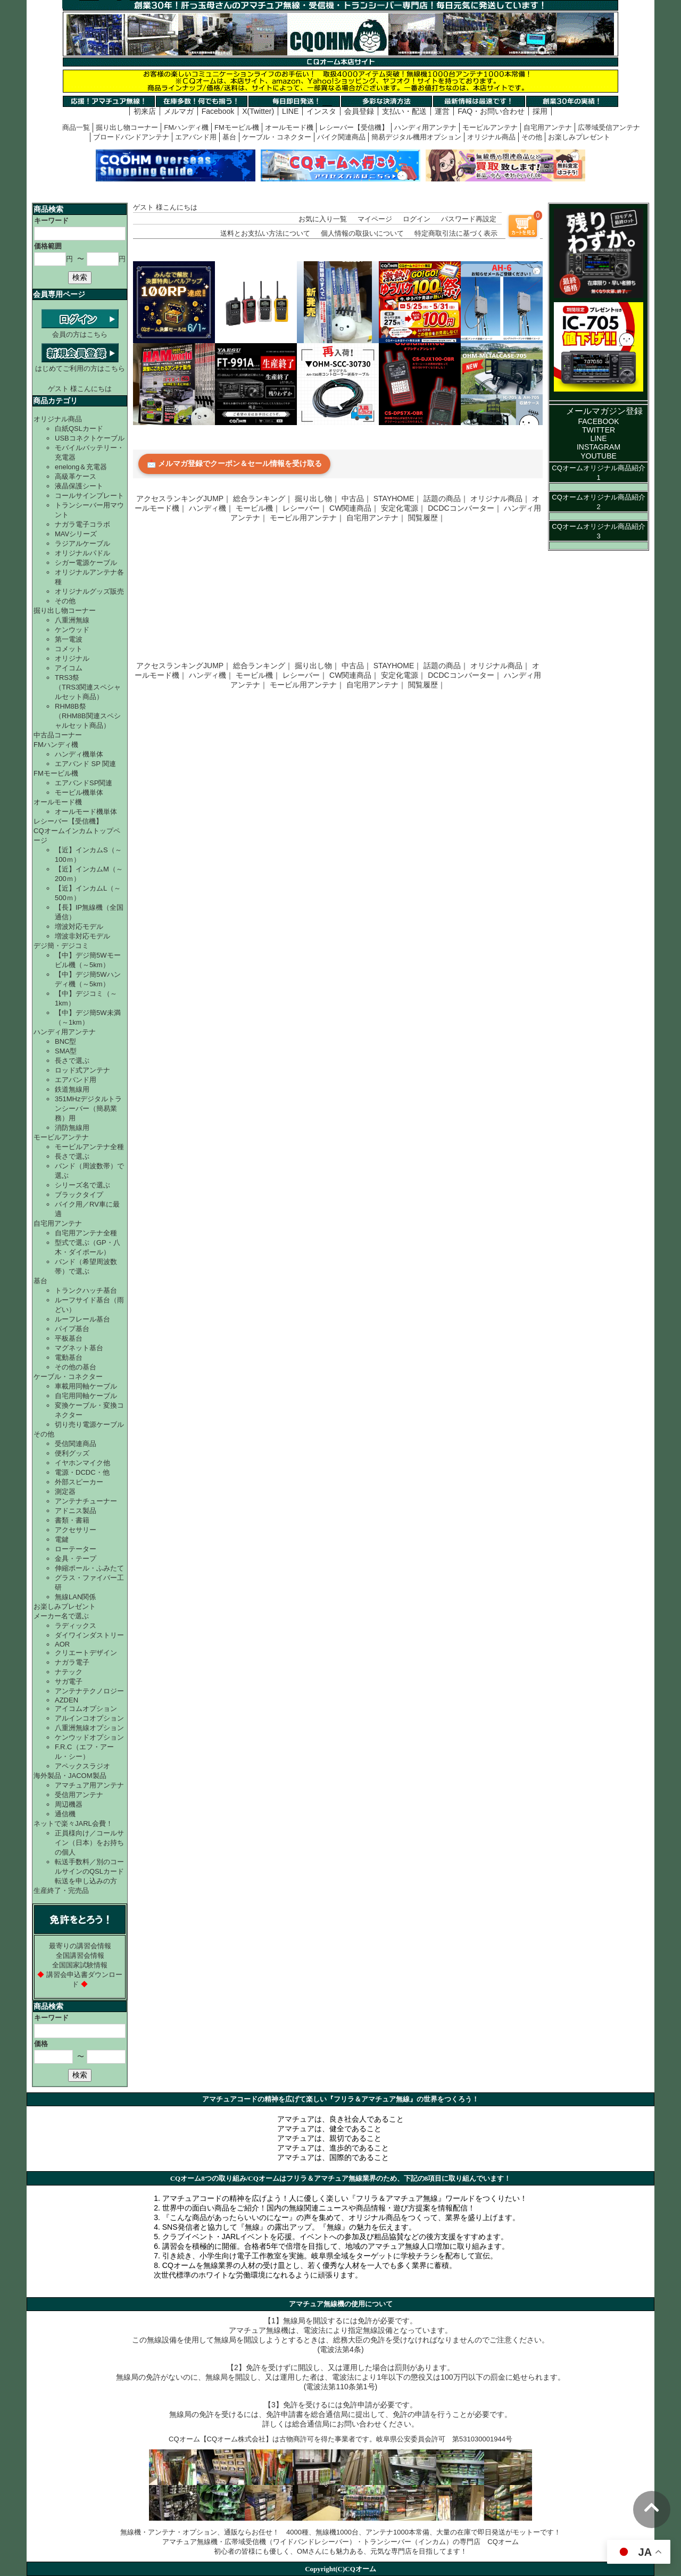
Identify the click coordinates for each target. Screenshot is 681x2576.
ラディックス (75, 1626)
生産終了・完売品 (61, 1890)
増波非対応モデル (82, 936)
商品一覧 (76, 127)
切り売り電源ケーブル (89, 1424)
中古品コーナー (58, 735)
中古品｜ (356, 498)
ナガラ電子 (72, 1662)
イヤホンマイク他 (82, 1463)
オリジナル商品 (491, 137)
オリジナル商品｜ (500, 498)
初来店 (145, 111)
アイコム (68, 668)
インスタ (321, 111)
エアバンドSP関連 (83, 783)
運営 (442, 111)
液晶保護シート (79, 486)
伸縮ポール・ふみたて (89, 1568)
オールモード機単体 (86, 812)
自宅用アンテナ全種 (86, 1233)
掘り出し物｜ (317, 498)
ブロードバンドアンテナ (131, 137)
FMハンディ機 (186, 127)
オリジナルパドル (82, 553)
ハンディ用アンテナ (425, 127)
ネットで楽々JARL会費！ (73, 1823)
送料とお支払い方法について (265, 233)
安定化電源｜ (403, 508)
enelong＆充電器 (81, 467)
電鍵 (62, 1539)
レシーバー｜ (305, 508)
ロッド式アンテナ (82, 1070)
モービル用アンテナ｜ (307, 517)
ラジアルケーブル (82, 543)
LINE (290, 111)
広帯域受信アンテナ (609, 127)
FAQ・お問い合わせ (491, 111)
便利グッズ (72, 1453)
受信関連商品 (75, 1444)
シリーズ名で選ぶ (82, 1185)
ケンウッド (72, 630)
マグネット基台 (79, 1348)
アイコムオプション (86, 1709)
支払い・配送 (404, 111)
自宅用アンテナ (548, 127)
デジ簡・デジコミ (61, 946)
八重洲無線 (72, 620)
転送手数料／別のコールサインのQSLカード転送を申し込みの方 (89, 1871)
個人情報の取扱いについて (362, 233)
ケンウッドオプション (89, 1737)
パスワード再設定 (468, 219)
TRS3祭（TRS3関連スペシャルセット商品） (88, 687)
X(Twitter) (258, 111)
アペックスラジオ (82, 1766)
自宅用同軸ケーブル (86, 1396)
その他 (531, 137)
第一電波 (68, 639)
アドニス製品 (75, 1511)
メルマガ (179, 111)
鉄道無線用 (72, 1089)
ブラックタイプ (79, 1195)
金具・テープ (75, 1559)
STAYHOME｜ (397, 498)
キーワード (51, 221)
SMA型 (66, 1051)
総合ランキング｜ (263, 498)
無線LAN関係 (75, 1597)
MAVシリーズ (76, 534)
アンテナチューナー (86, 1501)
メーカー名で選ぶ (61, 1616)
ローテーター (75, 1549)
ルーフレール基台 (82, 1319)
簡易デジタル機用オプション (416, 137)
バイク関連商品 (341, 137)
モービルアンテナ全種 (89, 1147)
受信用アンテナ (79, 1795)
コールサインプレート (89, 496)
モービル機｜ (258, 508)
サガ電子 (68, 1681)
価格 (41, 2044)
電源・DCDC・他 (82, 1472)
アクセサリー (75, 1530)
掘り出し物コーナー (127, 127)
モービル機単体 (79, 792)
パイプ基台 (72, 1329)
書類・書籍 (72, 1520)
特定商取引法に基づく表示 (455, 233)
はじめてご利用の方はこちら (80, 364)
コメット (68, 649)
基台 (229, 137)
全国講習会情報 (80, 1955)
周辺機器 (68, 1804)
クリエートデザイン (86, 1653)
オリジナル (72, 658)
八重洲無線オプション (89, 1728)
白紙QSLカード (79, 429)
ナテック (68, 1672)
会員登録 (359, 111)
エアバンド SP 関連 (85, 764)
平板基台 (68, 1338)
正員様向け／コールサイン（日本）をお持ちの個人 (89, 1842)
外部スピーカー (79, 1482)
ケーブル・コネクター (276, 137)
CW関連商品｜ (354, 508)
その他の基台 (75, 1367)
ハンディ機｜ (211, 508)
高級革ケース (75, 476)
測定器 (65, 1491)
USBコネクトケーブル (89, 438)
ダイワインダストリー (89, 1635)
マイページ (375, 219)
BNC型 (65, 1041)
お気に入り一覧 (322, 219)
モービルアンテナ (490, 127)
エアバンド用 (196, 137)
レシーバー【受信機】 (353, 127)
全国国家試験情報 (79, 1965)
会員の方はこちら (80, 330)
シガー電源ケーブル (86, 563)
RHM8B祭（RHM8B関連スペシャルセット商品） (88, 715)
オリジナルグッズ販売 (89, 591)
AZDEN (66, 1700)
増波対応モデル (79, 926)
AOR (62, 1644)
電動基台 (68, 1357)
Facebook (218, 111)
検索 (79, 277)
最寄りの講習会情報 (80, 1946)
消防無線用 (72, 1128)
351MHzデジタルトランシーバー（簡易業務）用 (88, 1108)
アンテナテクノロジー (89, 1691)
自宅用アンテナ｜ (376, 517)
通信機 (65, 1814)
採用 (540, 111)
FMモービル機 (236, 127)
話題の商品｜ (445, 498)
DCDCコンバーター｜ (464, 508)
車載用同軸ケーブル (86, 1386)
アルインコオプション (89, 1718)
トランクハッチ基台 (86, 1290)
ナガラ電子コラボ (82, 524)
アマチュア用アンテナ (89, 1785)
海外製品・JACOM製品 (70, 1776)
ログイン (416, 219)
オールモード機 (289, 127)
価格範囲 (48, 246)
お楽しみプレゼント (579, 137)
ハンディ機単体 (79, 754)
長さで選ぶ (72, 1061)
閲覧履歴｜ (426, 517)
